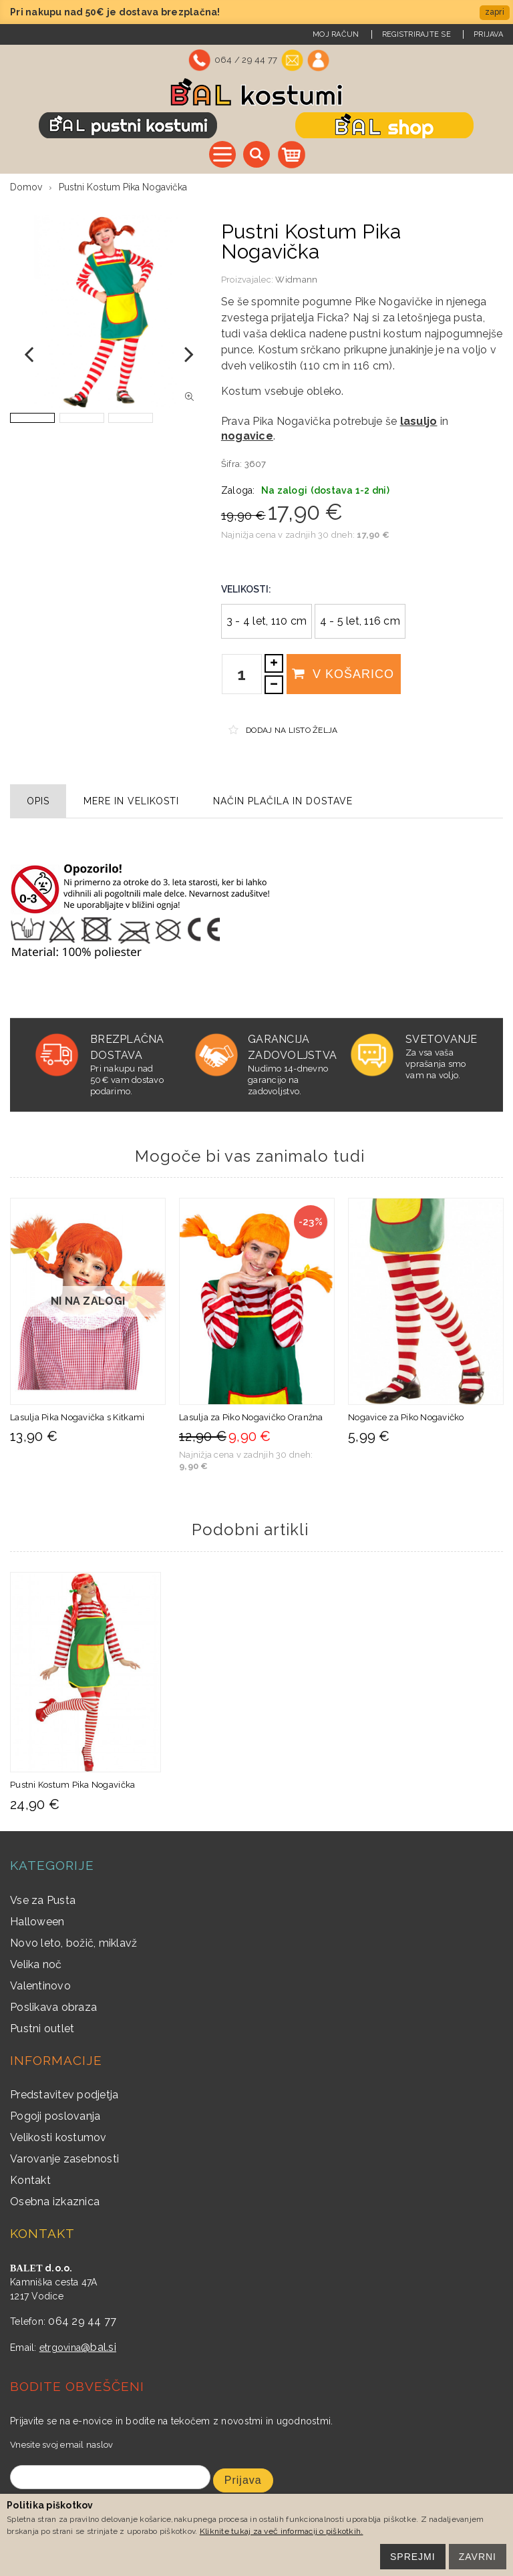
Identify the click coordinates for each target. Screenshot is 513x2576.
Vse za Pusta (42, 1900)
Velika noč (36, 1964)
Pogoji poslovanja (55, 2116)
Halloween (37, 1921)
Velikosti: (246, 589)
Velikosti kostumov (58, 2137)
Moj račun (336, 34)
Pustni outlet (42, 2028)
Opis (38, 801)
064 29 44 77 (82, 2321)
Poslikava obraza (53, 2007)
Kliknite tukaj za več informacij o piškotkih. (281, 2531)
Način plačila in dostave (283, 801)
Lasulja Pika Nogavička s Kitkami (77, 1417)
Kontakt (30, 2180)
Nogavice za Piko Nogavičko (406, 1417)
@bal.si (98, 2347)
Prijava (488, 34)
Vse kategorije (222, 154)
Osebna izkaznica (55, 2201)
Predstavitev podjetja (64, 2094)
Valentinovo (40, 1985)
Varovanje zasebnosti (64, 2158)
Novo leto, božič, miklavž (74, 1943)
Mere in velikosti (131, 801)
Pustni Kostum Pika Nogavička (72, 1785)
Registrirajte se (416, 34)
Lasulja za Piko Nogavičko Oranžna (251, 1417)
